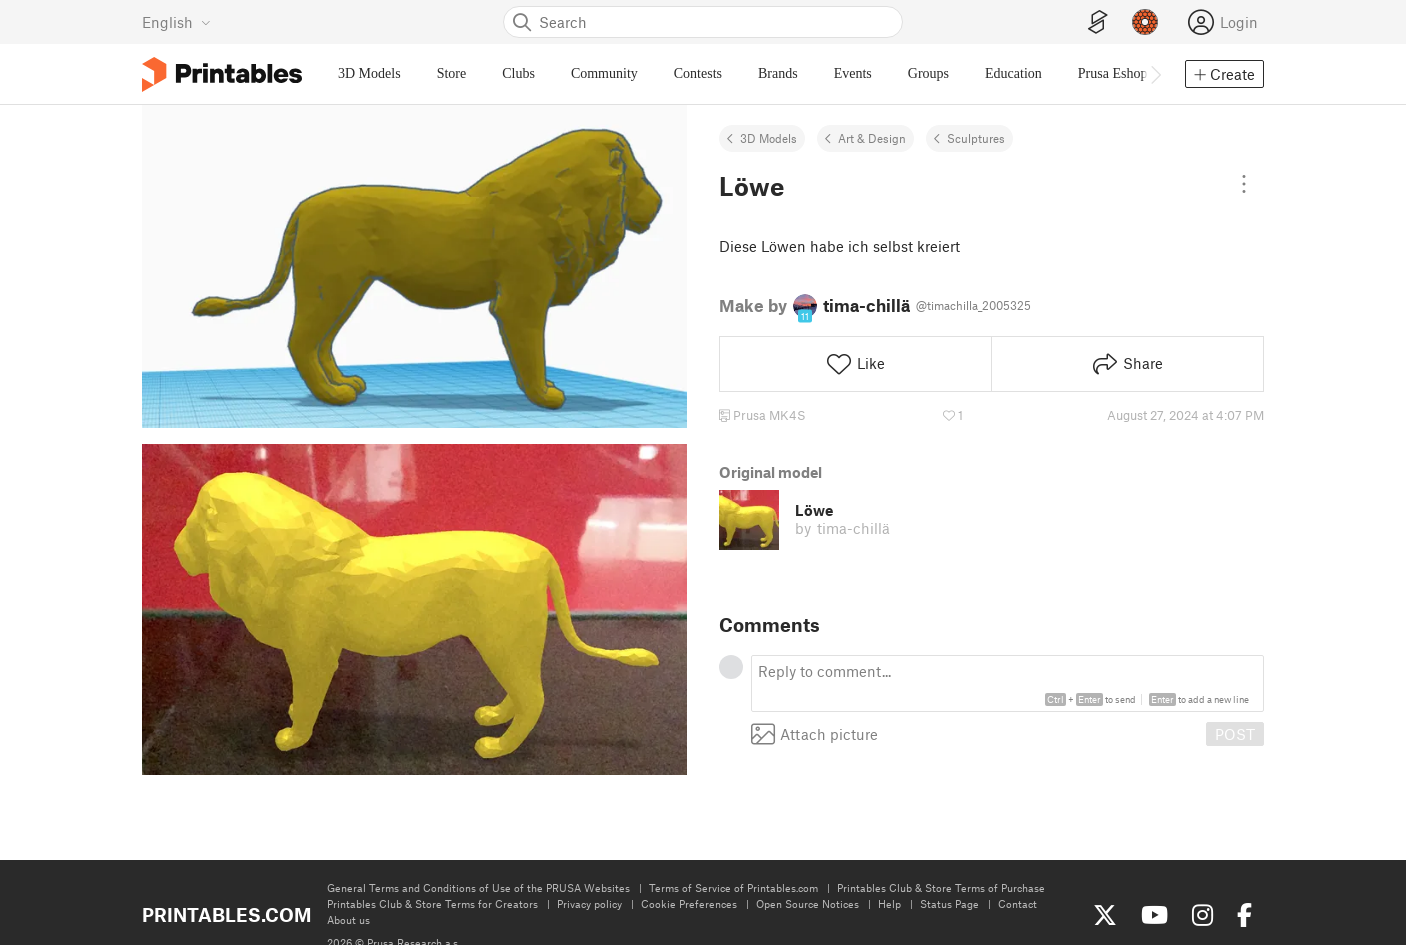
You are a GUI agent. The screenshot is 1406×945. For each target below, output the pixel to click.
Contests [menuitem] (698, 73)
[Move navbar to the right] (1155, 74)
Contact (1017, 903)
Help (889, 903)
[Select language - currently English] (176, 22)
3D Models (768, 138)
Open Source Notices (807, 903)
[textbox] (1007, 683)
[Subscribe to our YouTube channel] (1154, 915)
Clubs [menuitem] (518, 73)
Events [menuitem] (853, 73)
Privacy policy (589, 903)
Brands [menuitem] (778, 73)
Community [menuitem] (604, 73)
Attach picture (814, 734)
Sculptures (976, 138)
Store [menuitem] (452, 73)
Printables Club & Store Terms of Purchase (941, 887)
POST (1235, 734)
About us (348, 919)
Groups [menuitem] (928, 73)
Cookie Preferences (689, 903)
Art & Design (872, 138)
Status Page (949, 903)
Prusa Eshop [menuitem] (1113, 73)
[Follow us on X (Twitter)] (1105, 915)
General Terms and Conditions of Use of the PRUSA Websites (478, 887)
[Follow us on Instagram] (1202, 915)
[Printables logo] (222, 74)
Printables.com (226, 914)
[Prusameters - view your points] (1145, 22)
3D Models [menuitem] (369, 73)
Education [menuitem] (1013, 73)
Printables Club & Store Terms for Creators (432, 903)
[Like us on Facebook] (1244, 915)
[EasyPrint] (1098, 22)
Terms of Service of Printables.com (733, 887)
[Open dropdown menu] (1244, 184)
